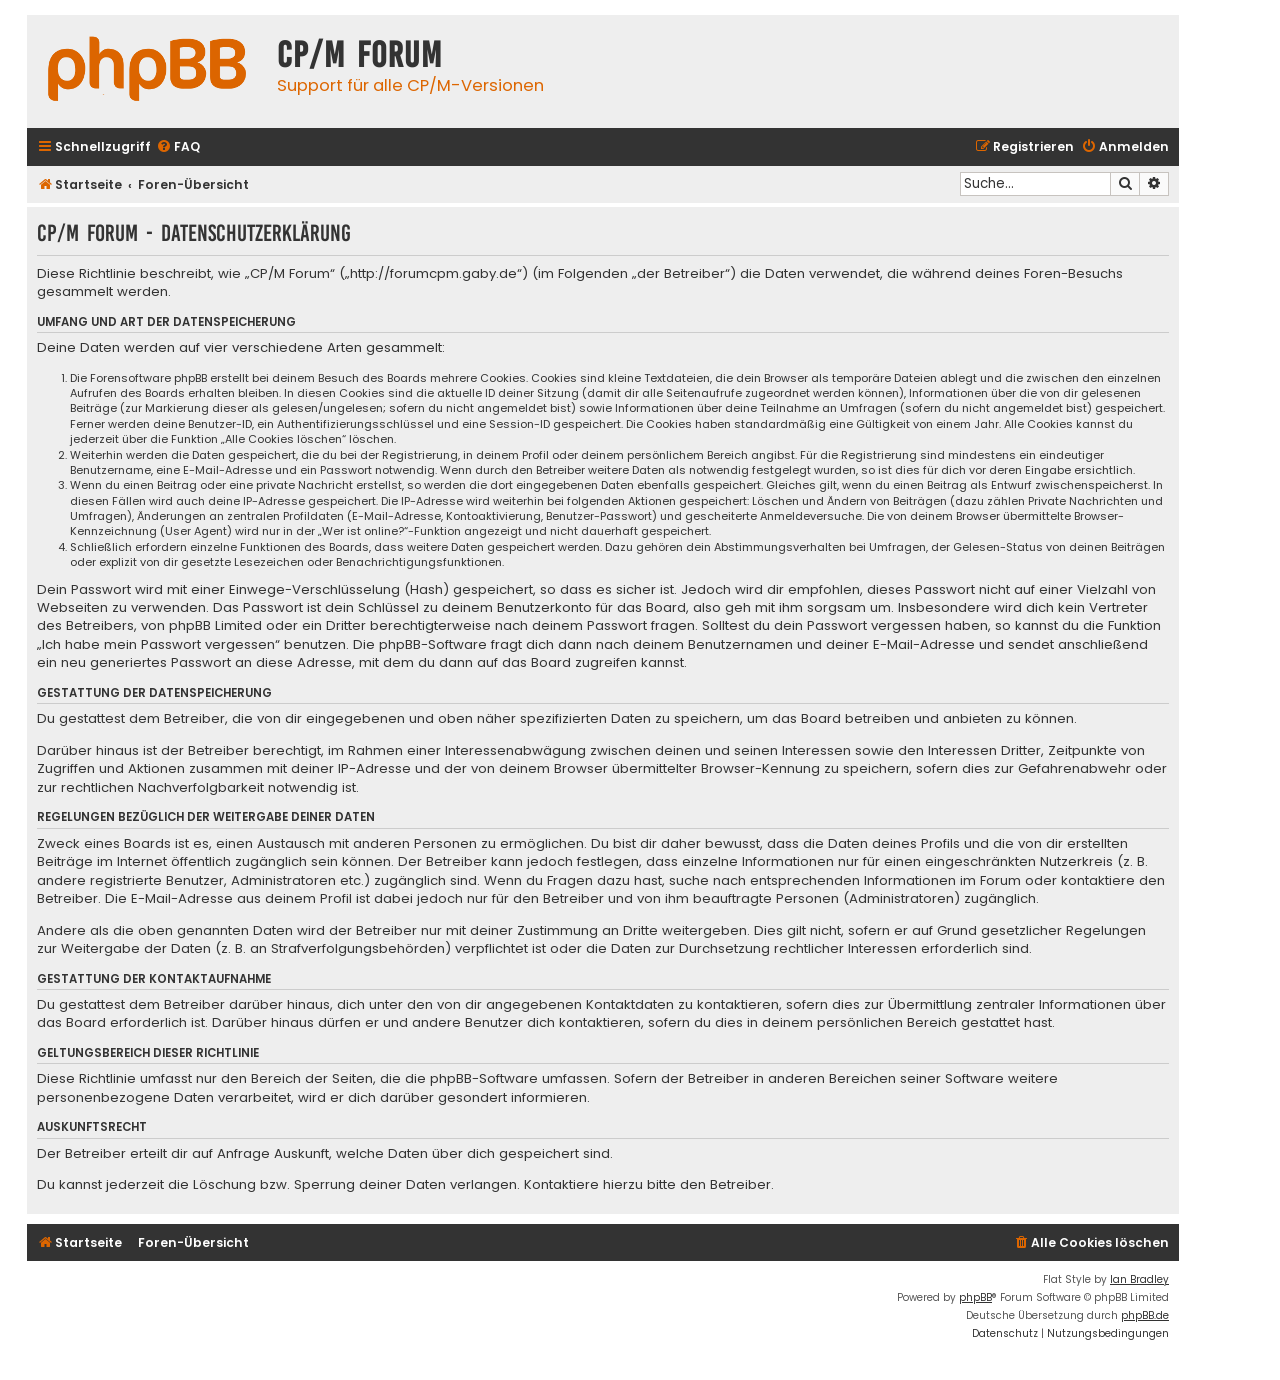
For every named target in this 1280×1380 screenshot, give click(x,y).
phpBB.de (1145, 1315)
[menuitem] (178, 147)
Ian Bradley (1139, 1279)
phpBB (975, 1297)
